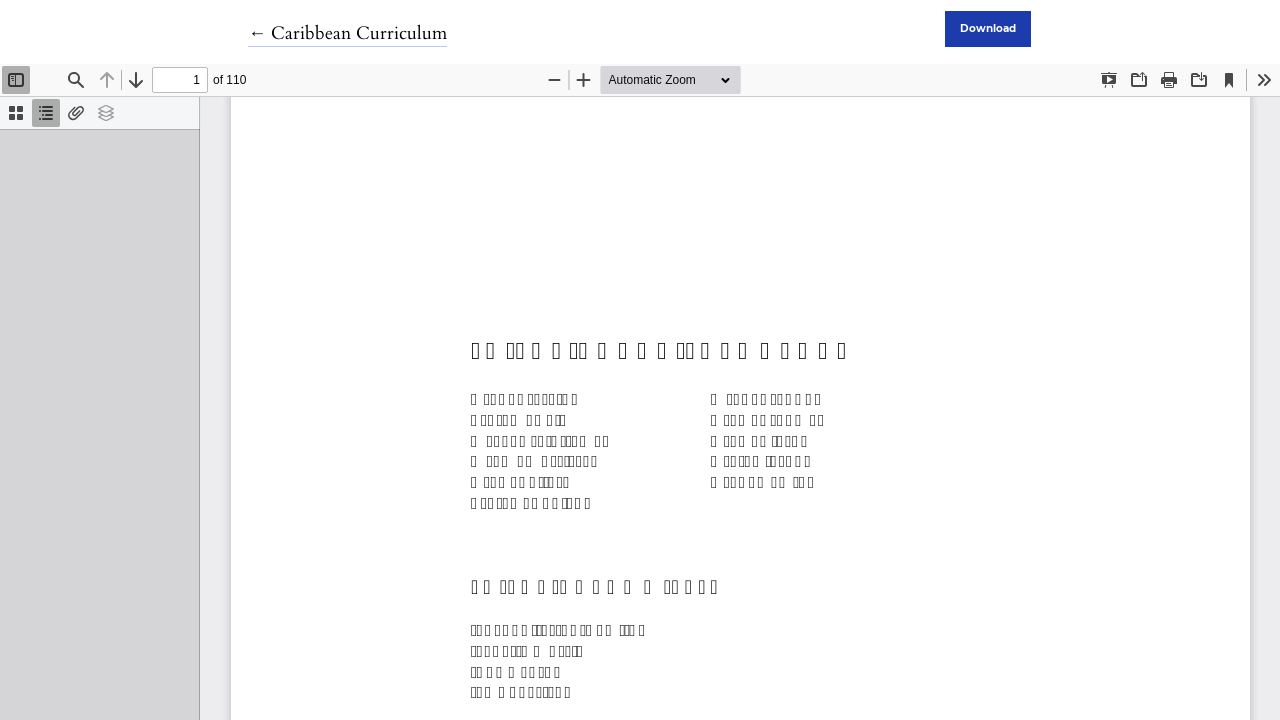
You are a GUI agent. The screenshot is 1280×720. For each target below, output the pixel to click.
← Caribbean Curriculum (347, 33)
